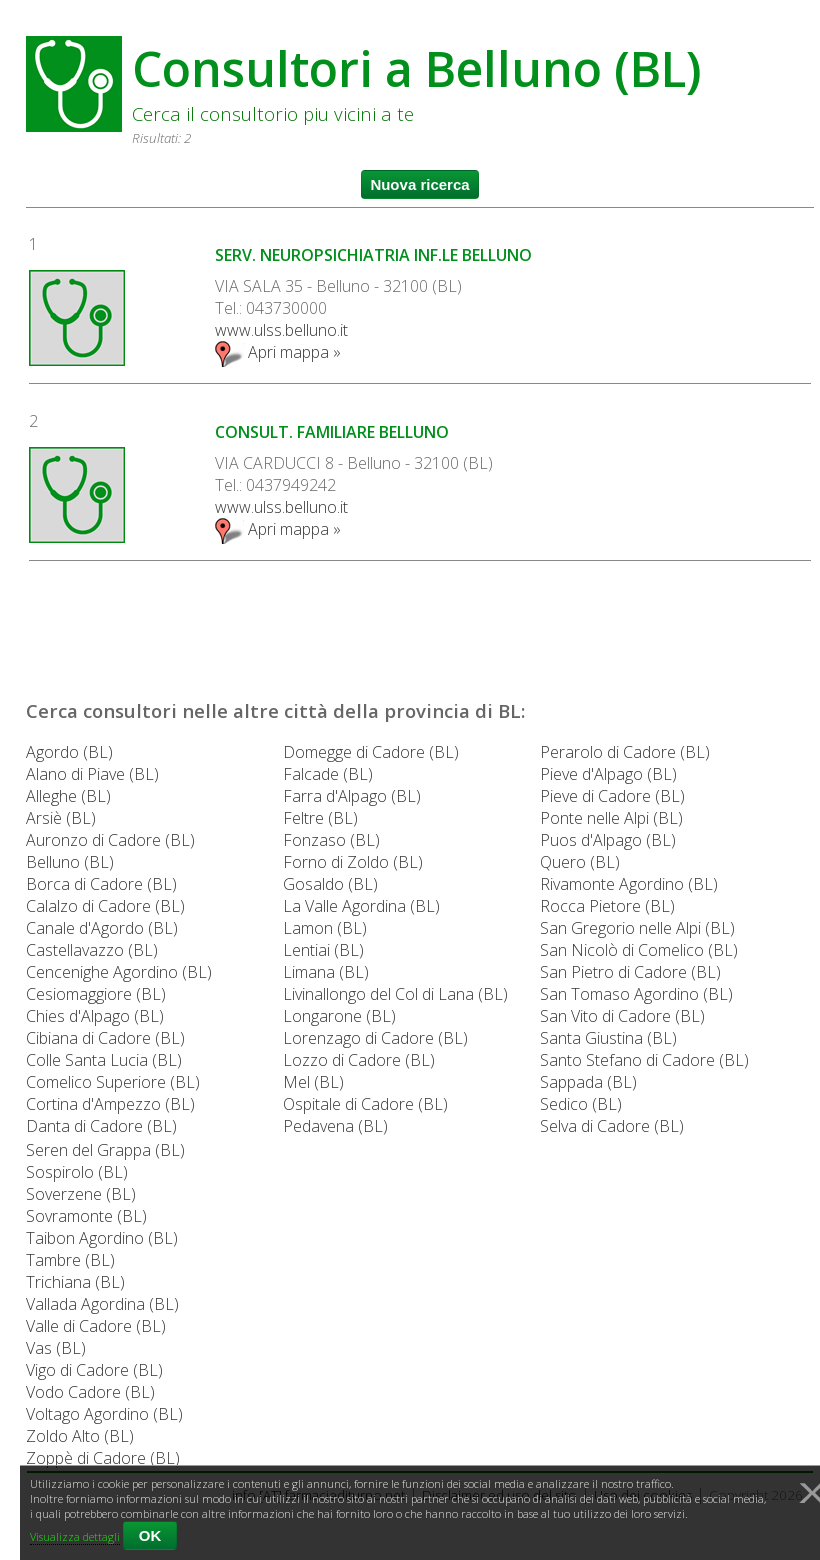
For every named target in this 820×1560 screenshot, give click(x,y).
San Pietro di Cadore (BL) (630, 972)
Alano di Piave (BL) (92, 774)
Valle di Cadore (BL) (96, 1326)
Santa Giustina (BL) (608, 1038)
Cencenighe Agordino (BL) (119, 972)
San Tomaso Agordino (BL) (636, 994)
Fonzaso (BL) (331, 840)
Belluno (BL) (70, 862)
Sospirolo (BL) (77, 1172)
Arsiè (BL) (61, 818)
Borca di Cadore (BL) (101, 884)
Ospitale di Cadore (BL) (365, 1104)
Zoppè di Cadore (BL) (103, 1458)
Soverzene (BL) (81, 1194)
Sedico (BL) (581, 1104)
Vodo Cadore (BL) (90, 1392)
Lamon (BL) (325, 928)
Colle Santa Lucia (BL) (104, 1060)
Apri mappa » (278, 352)
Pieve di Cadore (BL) (612, 796)
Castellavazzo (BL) (92, 950)
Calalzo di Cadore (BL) (105, 906)
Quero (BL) (580, 862)
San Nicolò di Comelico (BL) (639, 950)
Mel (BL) (313, 1082)
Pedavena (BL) (335, 1126)
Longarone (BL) (339, 1016)
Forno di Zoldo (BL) (353, 862)
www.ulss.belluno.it (281, 330)
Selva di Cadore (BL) (612, 1126)
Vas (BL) (56, 1348)
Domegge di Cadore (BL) (371, 752)
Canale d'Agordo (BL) (102, 928)
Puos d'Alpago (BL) (608, 840)
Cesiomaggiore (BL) (96, 994)
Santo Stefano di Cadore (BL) (644, 1060)
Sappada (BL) (588, 1082)
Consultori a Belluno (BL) (417, 68)
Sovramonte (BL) (86, 1216)
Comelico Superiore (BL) (113, 1082)
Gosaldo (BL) (330, 884)
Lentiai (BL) (323, 950)
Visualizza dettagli (75, 1536)
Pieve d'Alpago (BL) (608, 774)
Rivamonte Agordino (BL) (629, 884)
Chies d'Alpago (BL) (95, 1016)
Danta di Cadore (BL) (101, 1126)
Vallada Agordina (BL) (102, 1304)
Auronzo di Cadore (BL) (110, 840)
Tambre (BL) (70, 1260)
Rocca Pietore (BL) (607, 906)
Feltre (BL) (320, 818)
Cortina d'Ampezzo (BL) (110, 1104)
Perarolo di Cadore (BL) (625, 752)
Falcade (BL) (328, 774)
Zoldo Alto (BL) (80, 1436)
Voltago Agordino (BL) (104, 1414)
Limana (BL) (326, 972)
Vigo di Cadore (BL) (94, 1370)
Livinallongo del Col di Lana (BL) (395, 994)
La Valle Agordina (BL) (361, 906)
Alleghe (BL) (68, 796)
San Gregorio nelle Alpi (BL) (637, 928)
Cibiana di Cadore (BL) (105, 1038)
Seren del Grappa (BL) (105, 1150)
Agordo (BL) (69, 752)
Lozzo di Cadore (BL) (359, 1060)
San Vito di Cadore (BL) (622, 1016)
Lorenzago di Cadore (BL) (375, 1038)
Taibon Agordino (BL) (102, 1238)
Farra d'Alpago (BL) (352, 796)
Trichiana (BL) (75, 1282)
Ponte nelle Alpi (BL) (611, 818)
